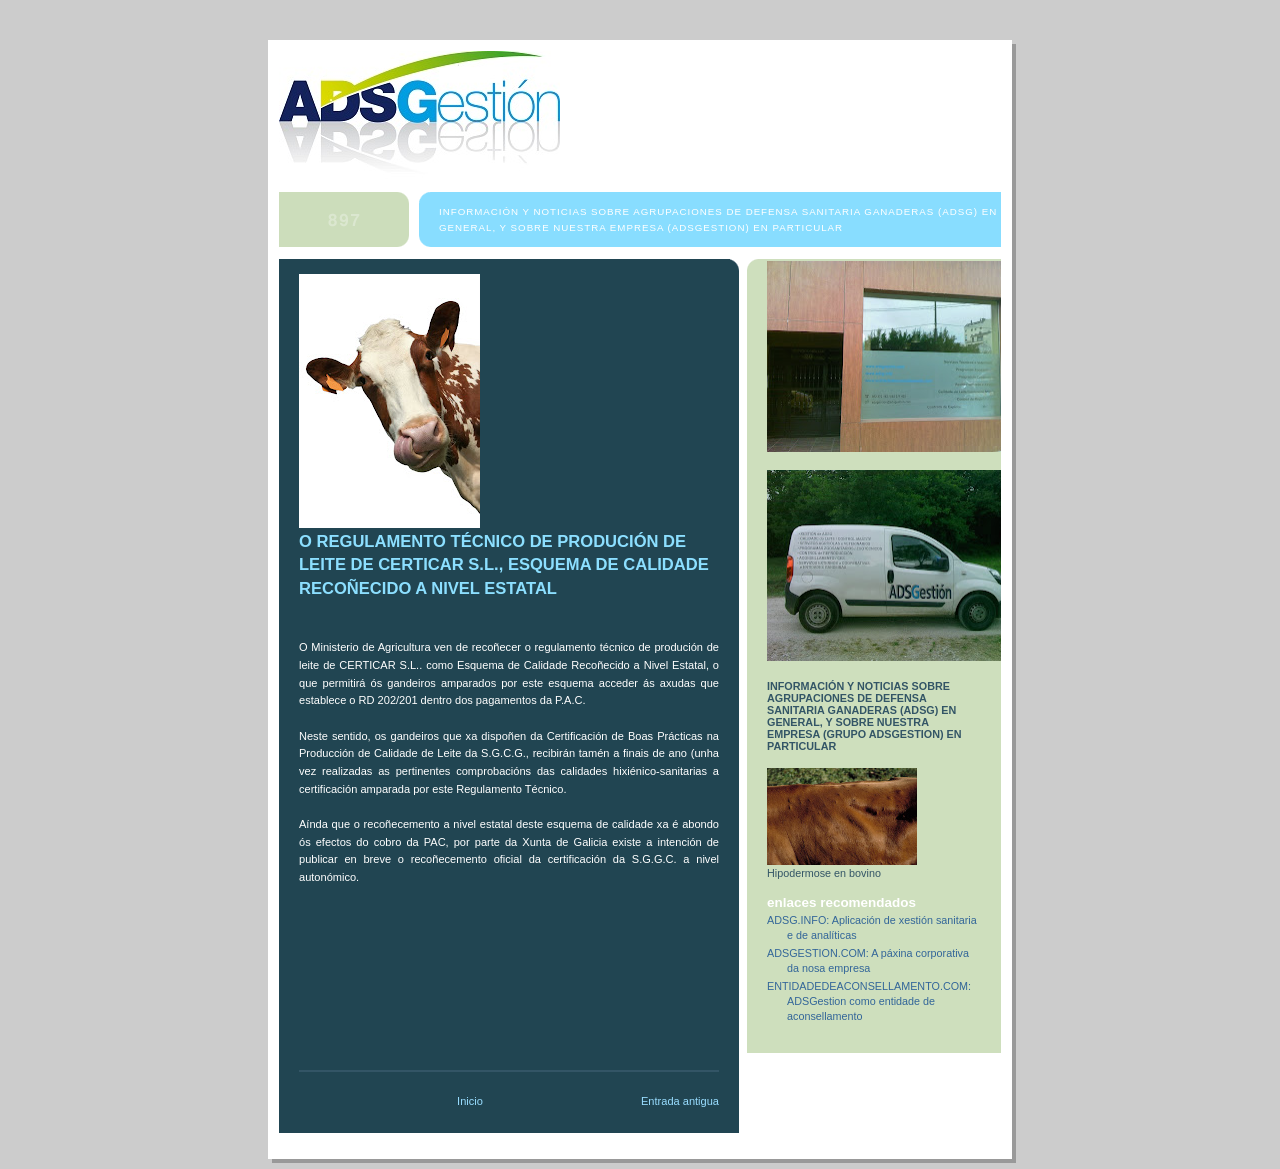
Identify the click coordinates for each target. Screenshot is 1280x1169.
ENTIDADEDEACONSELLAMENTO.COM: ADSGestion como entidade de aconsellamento (869, 1001)
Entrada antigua (680, 1101)
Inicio (470, 1101)
